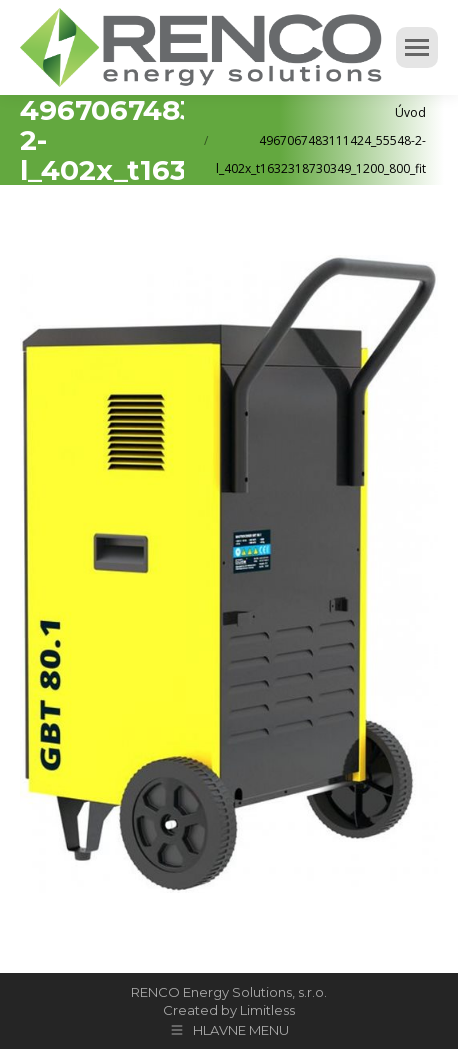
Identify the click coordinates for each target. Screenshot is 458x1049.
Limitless (267, 1010)
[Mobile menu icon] (417, 47)
